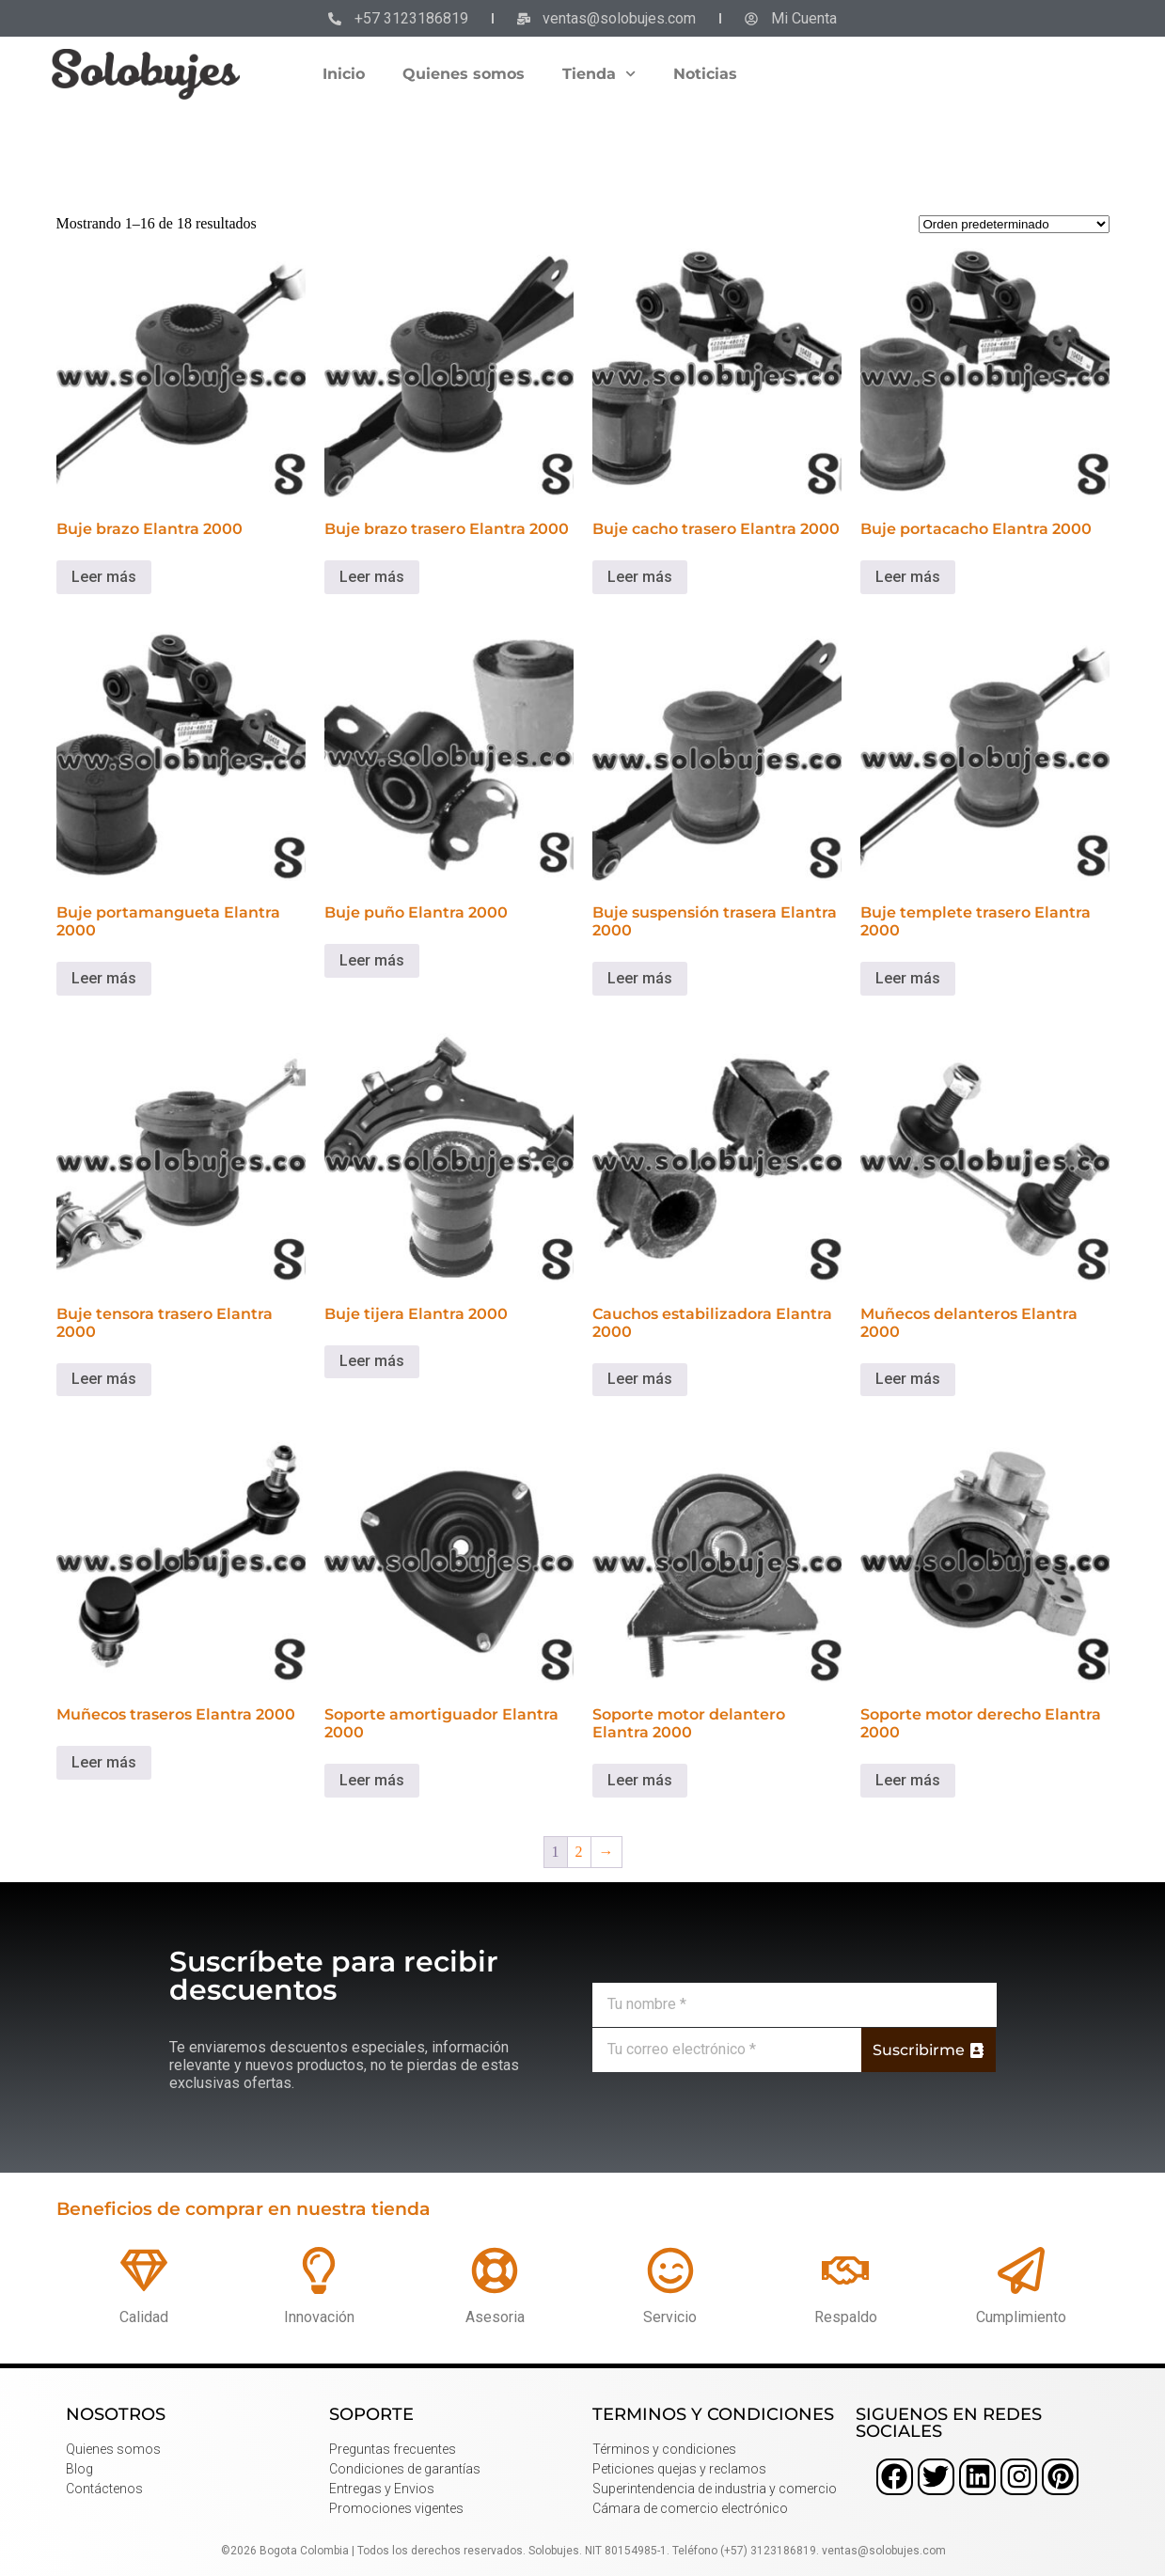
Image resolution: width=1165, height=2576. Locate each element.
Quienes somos (463, 74)
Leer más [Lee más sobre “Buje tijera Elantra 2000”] (371, 1361)
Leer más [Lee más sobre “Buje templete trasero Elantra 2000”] (907, 978)
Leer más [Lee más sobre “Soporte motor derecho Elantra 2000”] (907, 1780)
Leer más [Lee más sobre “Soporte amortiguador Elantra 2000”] (371, 1780)
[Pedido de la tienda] (1014, 224)
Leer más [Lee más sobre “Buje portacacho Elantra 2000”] (907, 577)
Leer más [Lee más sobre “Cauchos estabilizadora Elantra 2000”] (639, 1379)
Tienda (599, 73)
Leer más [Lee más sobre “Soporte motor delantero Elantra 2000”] (639, 1780)
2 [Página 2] (579, 1852)
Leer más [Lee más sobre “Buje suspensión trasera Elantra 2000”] (639, 978)
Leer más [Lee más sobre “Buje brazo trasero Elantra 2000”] (371, 577)
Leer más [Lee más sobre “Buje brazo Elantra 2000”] (103, 577)
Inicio (344, 74)
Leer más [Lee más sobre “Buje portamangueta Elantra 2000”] (103, 978)
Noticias (705, 74)
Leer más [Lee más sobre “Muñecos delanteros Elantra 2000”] (907, 1379)
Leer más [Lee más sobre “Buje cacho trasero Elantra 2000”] (639, 577)
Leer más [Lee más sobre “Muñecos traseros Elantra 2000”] (103, 1762)
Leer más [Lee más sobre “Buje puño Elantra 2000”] (371, 960)
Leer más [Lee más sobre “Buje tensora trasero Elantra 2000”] (103, 1379)
